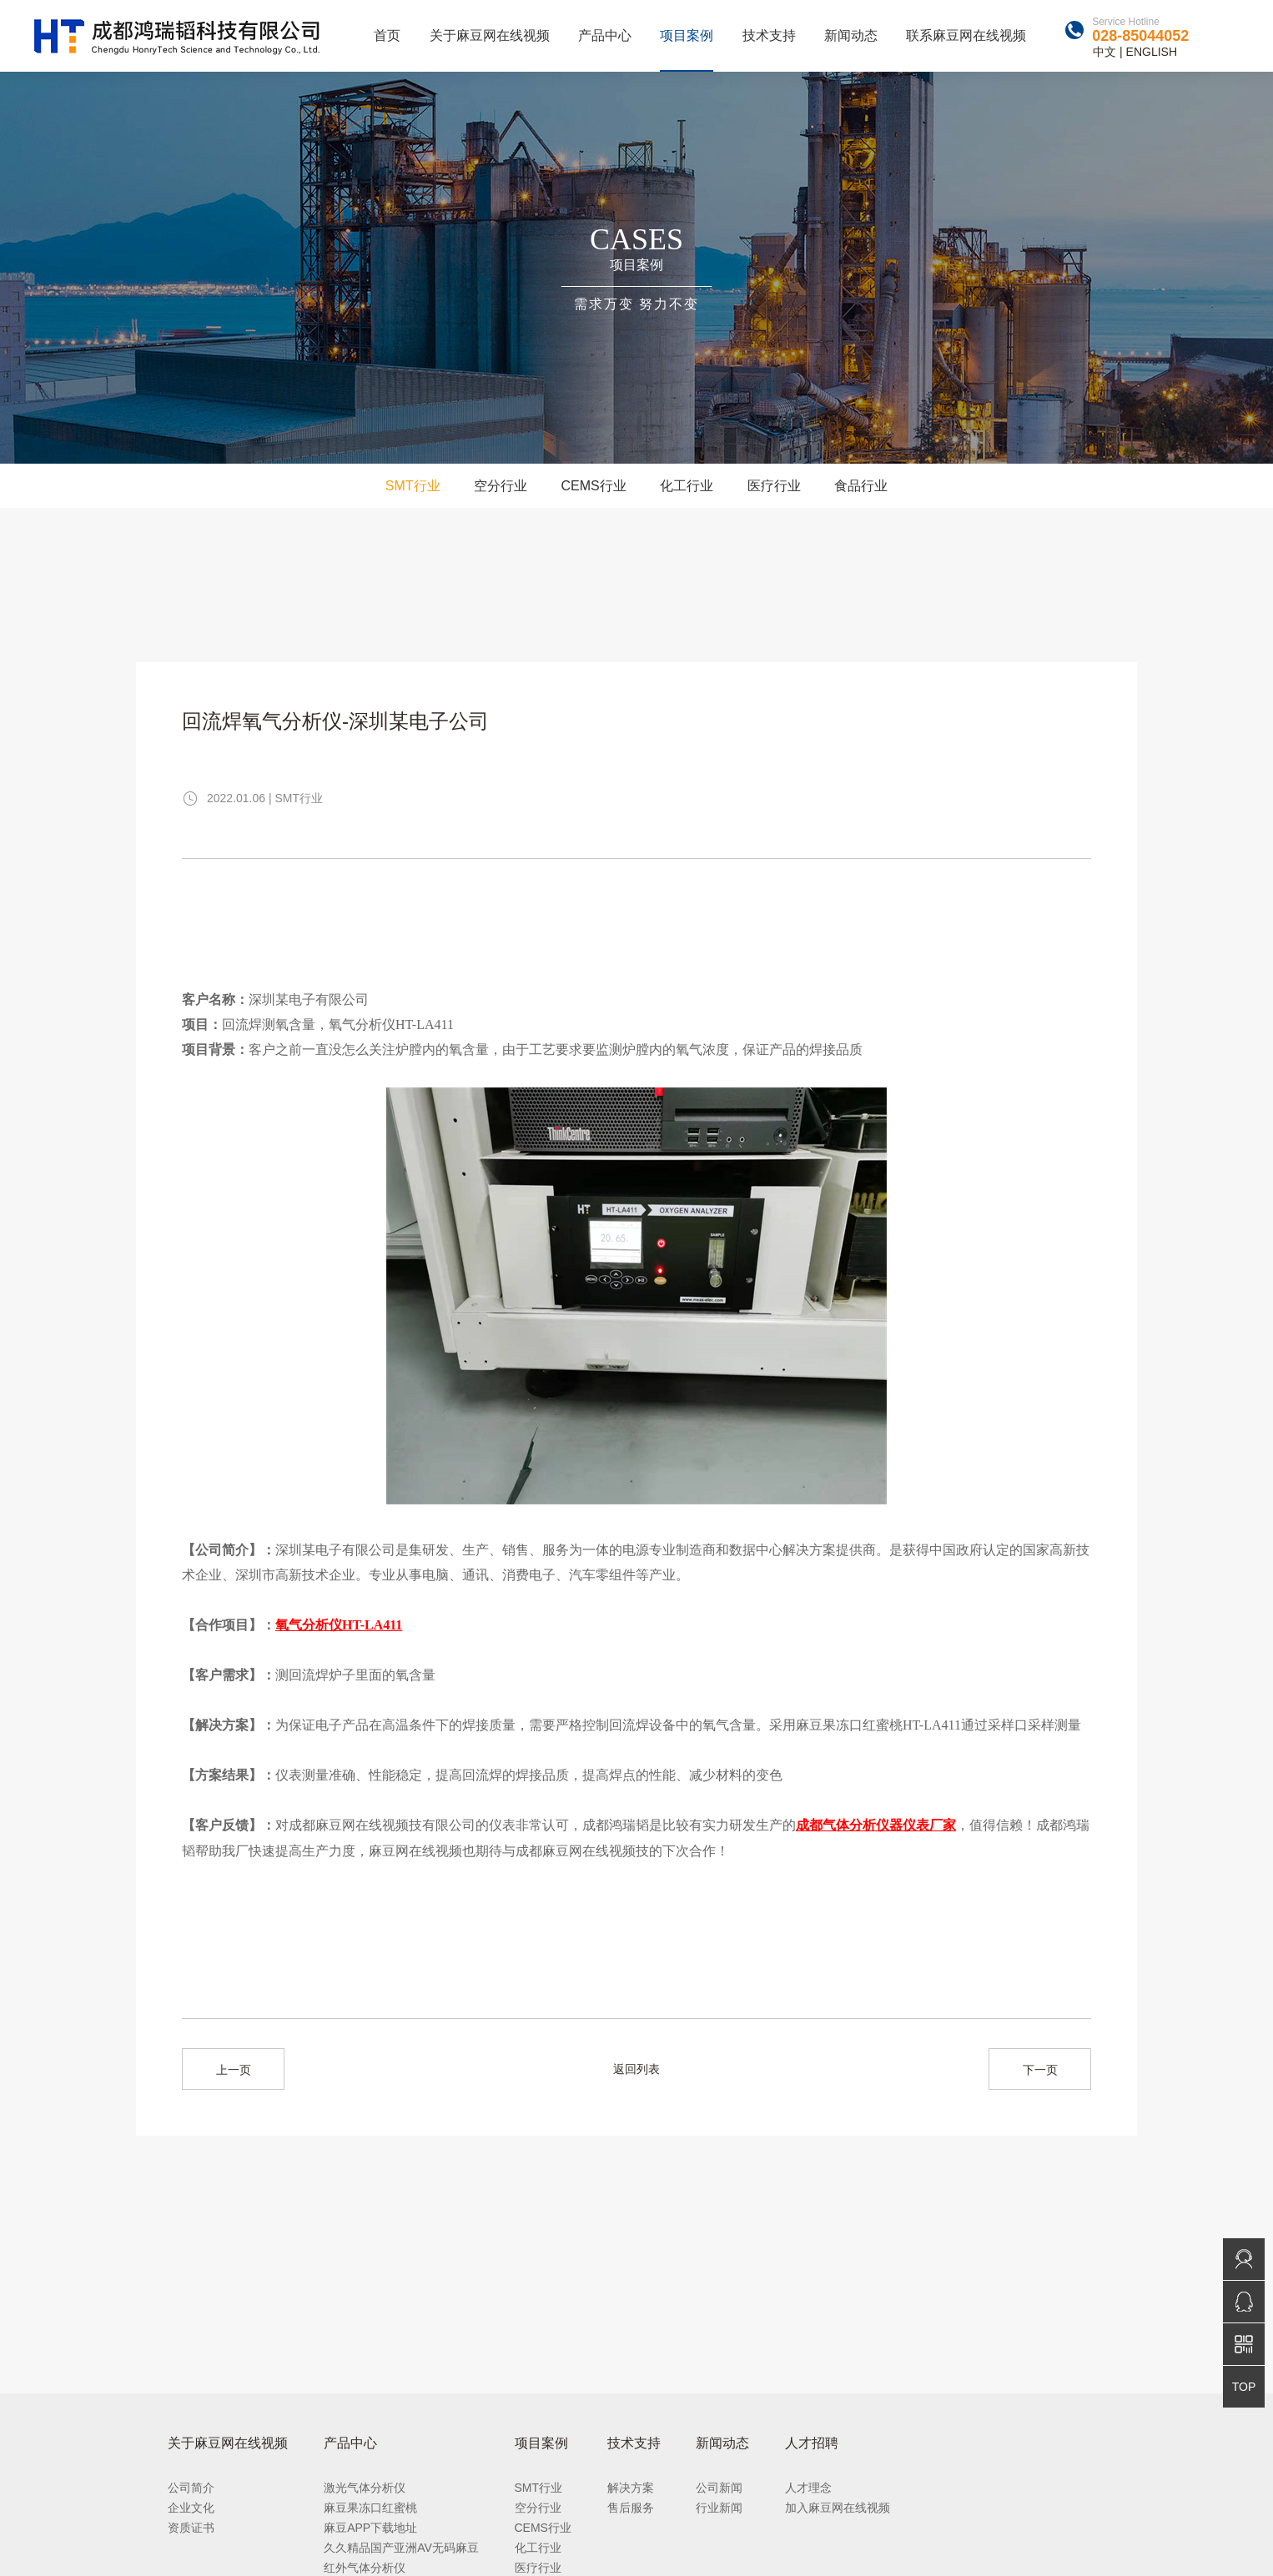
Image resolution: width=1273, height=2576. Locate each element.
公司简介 (191, 2487)
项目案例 (686, 35)
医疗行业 (774, 486)
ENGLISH (1151, 51)
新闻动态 (851, 35)
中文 (1104, 51)
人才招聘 (811, 2443)
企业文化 (191, 2507)
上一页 (233, 2069)
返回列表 (636, 2069)
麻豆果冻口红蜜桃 (370, 2507)
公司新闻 (719, 2487)
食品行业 (861, 486)
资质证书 (191, 2527)
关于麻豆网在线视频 (490, 35)
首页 (387, 35)
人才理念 (808, 2487)
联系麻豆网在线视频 (966, 35)
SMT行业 (412, 486)
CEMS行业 (593, 486)
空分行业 (500, 486)
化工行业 (686, 486)
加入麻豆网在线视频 (837, 2507)
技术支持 (769, 35)
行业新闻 (719, 2507)
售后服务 (630, 2507)
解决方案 (630, 2487)
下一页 (1040, 2069)
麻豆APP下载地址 (370, 2527)
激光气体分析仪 (364, 2487)
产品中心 (604, 35)
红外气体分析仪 (364, 2567)
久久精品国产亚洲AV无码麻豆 (401, 2547)
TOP (1244, 2386)
